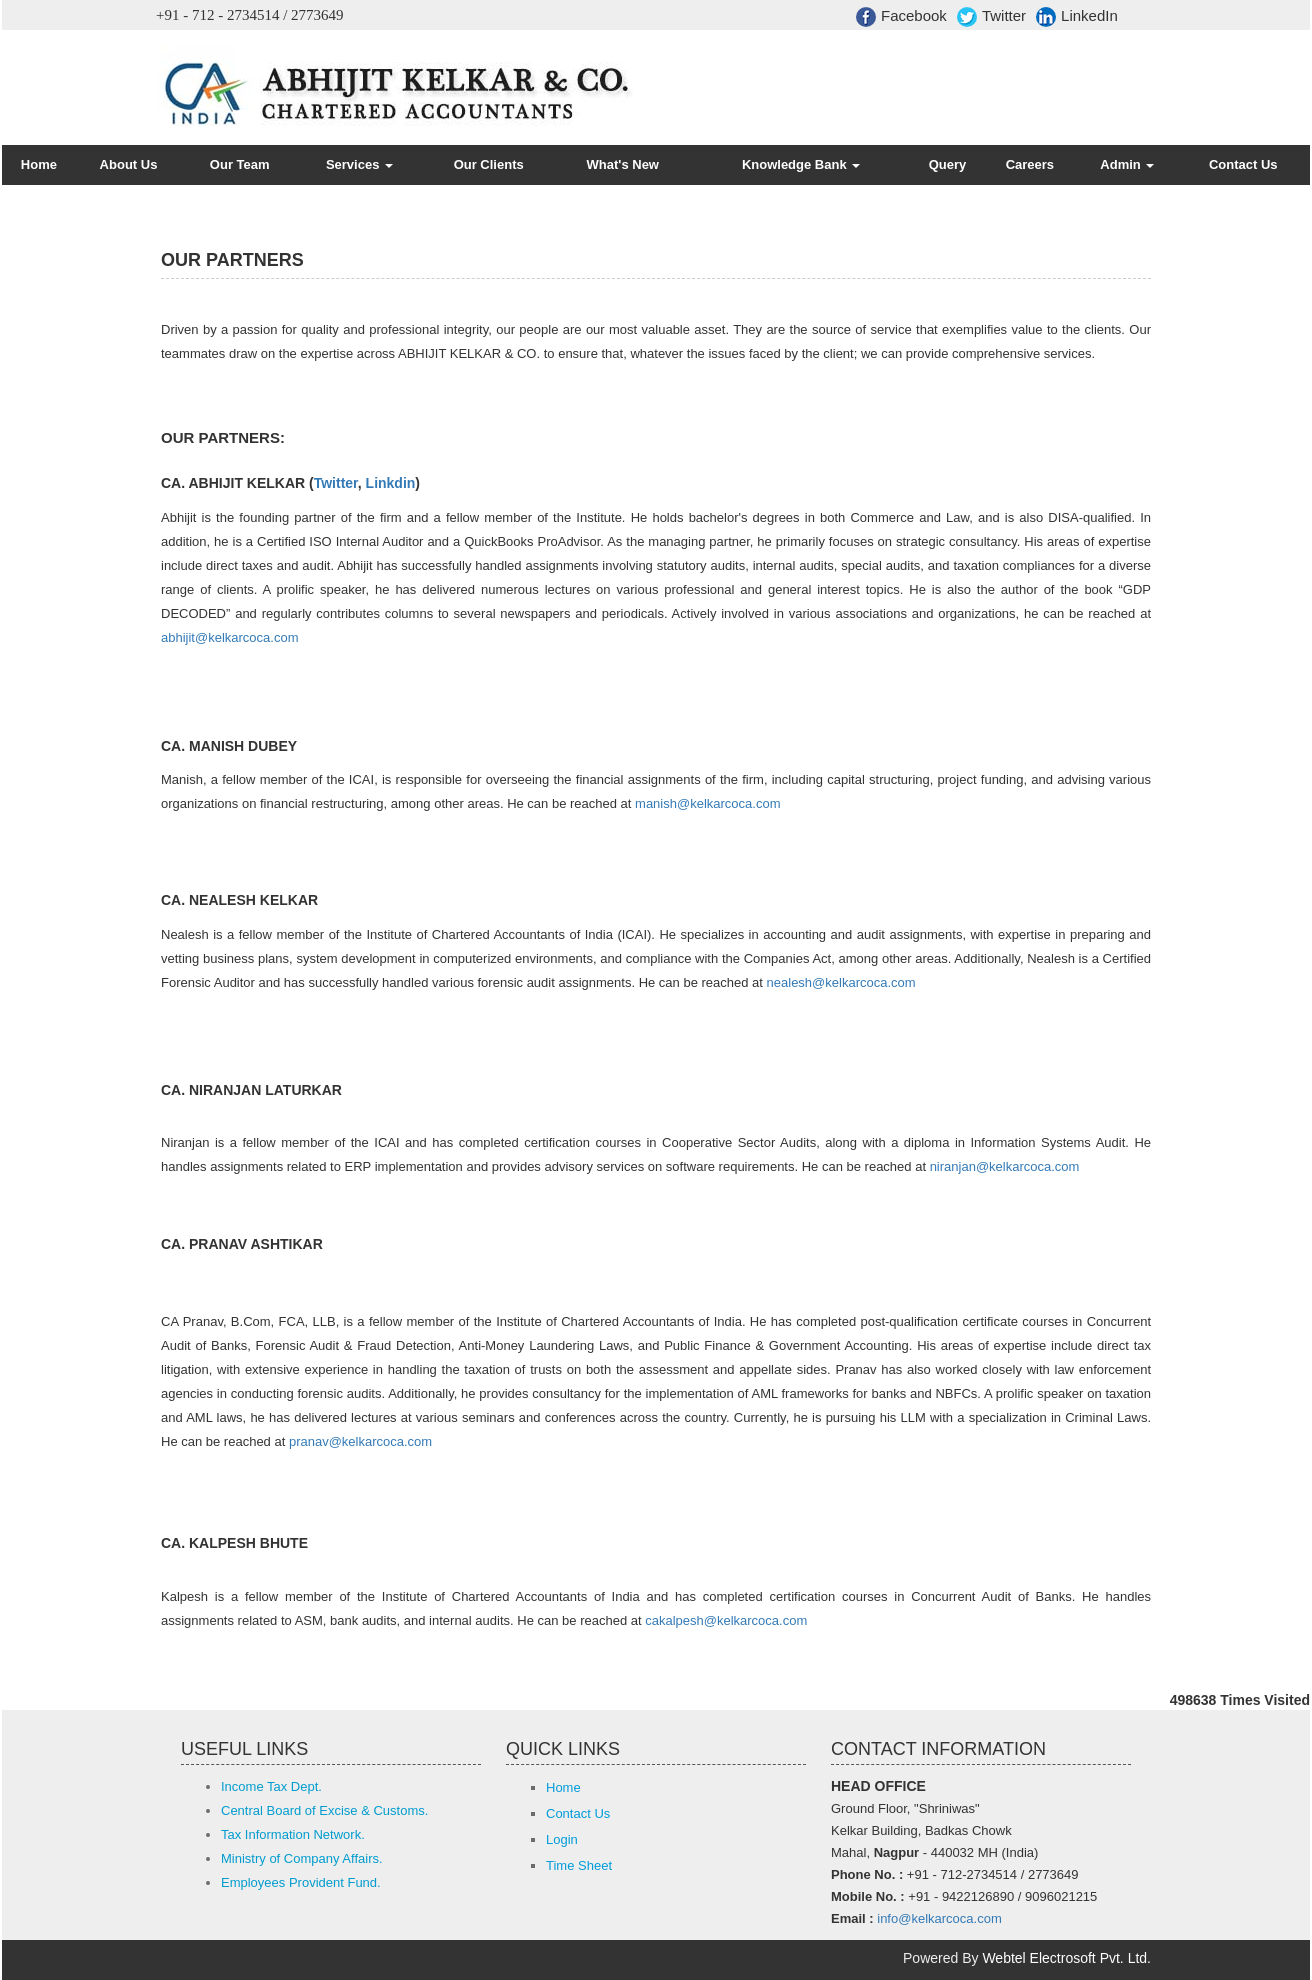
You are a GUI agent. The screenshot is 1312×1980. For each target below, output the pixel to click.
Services (359, 164)
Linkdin (391, 483)
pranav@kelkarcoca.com (360, 1441)
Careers (1030, 164)
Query (948, 164)
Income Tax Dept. (271, 1786)
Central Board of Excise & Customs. (324, 1810)
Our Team (240, 164)
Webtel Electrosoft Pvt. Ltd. (1066, 1958)
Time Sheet (579, 1865)
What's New (623, 164)
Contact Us (1243, 164)
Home (39, 164)
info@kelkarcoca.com (939, 1918)
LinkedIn (1077, 17)
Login (562, 1839)
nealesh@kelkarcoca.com (841, 982)
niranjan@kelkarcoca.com (1005, 1166)
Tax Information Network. (293, 1834)
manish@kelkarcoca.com (707, 803)
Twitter (991, 17)
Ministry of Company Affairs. (302, 1858)
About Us (129, 164)
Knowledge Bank (801, 164)
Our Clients (489, 164)
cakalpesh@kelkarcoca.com (726, 1620)
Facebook (901, 17)
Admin (1127, 164)
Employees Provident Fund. (301, 1882)
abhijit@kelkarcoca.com (229, 637)
